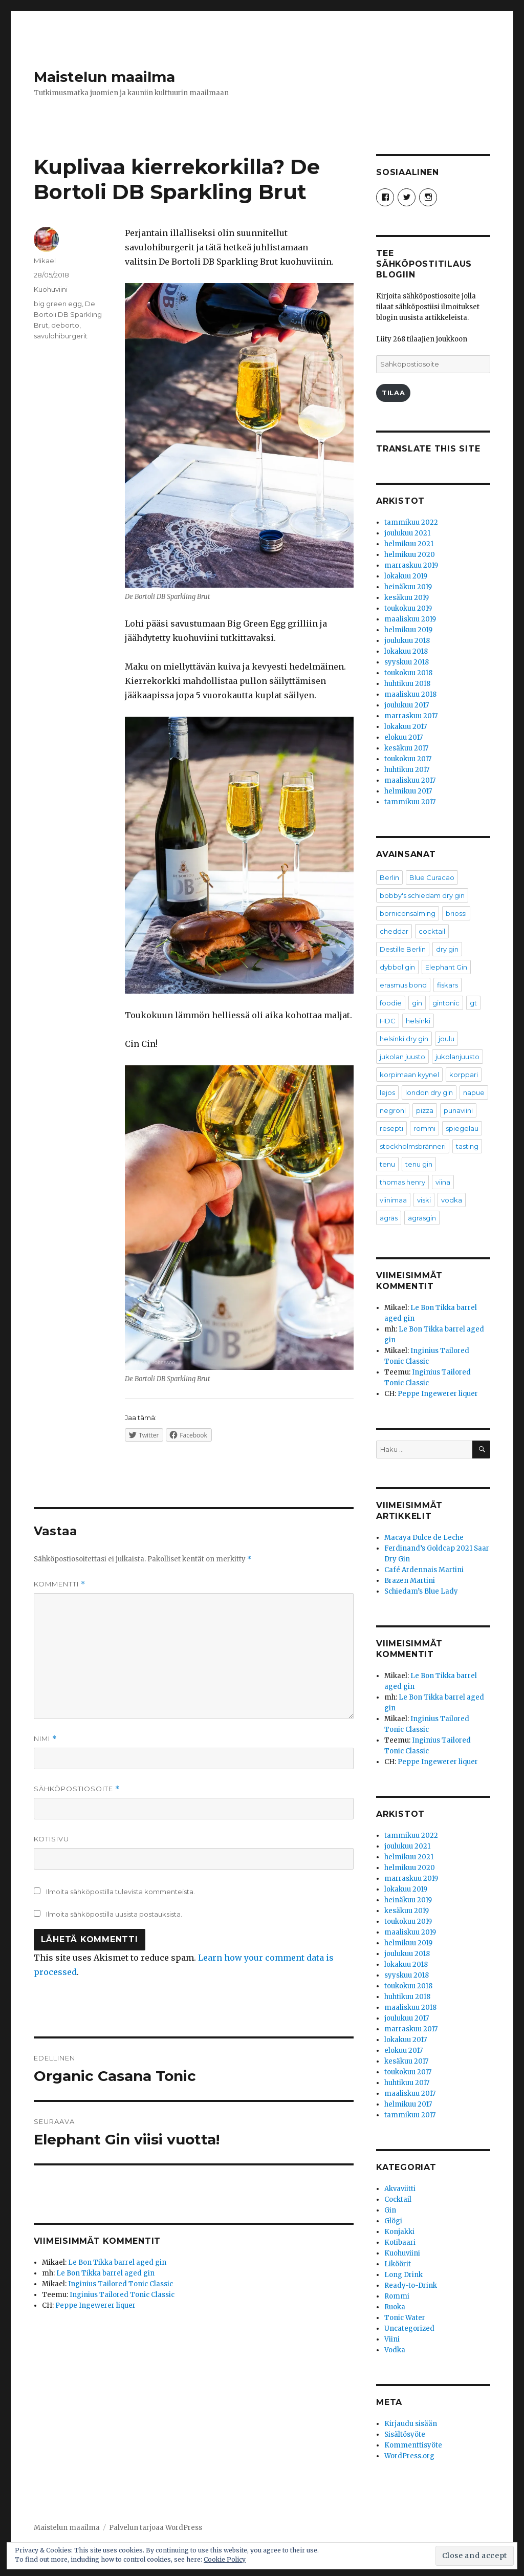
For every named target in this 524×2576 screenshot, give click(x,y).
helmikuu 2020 (409, 554)
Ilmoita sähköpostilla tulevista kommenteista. (120, 1891)
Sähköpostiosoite (77, 1789)
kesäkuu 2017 (406, 748)
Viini (392, 2339)
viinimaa (393, 1200)
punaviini (458, 1110)
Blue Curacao (431, 877)
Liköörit (397, 2264)
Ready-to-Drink (410, 2285)
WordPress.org (409, 2456)
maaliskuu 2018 (410, 694)
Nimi (45, 1738)
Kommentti (59, 1584)
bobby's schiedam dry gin (422, 895)
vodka (451, 1200)
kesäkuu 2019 (406, 597)
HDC (388, 1021)
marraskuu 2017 (411, 716)
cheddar (394, 931)
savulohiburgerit (61, 336)
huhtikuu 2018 (407, 683)
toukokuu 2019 (408, 608)
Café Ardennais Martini (424, 1569)
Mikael (45, 260)
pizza (424, 1110)
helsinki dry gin (404, 1039)
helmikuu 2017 (408, 791)
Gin (390, 2210)
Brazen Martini (409, 1580)
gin (417, 1003)
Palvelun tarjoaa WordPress (155, 2527)
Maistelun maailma (104, 76)
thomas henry (402, 1182)
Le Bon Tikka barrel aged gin (117, 2262)
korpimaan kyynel (409, 1074)
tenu (387, 1164)
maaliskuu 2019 (410, 619)
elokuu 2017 (403, 737)
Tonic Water (404, 2317)
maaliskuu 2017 (409, 780)
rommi (424, 1128)
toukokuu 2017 (407, 759)
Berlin (389, 877)
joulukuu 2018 (407, 640)
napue (474, 1092)
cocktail (432, 931)
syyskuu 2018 (406, 662)
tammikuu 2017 (409, 802)
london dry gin (429, 1092)
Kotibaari (400, 2242)
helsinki (418, 1021)
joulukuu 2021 (407, 533)
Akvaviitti (400, 2188)
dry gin (447, 949)
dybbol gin (397, 967)
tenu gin (418, 1164)
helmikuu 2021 (408, 544)
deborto (65, 325)
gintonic (446, 1003)
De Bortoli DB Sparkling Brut (68, 314)
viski (424, 1200)
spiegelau (462, 1128)
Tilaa (393, 393)
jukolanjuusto (457, 1057)
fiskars (447, 985)
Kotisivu (51, 1839)
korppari (463, 1074)
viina (442, 1182)
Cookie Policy (225, 2559)
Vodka (394, 2350)
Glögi (393, 2221)
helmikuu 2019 (408, 630)
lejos (387, 1092)
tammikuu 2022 (411, 522)
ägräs (389, 1218)
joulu (446, 1039)
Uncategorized (409, 2328)
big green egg (58, 303)
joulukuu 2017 (406, 705)
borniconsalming (407, 913)
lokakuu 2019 (405, 576)
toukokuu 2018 (408, 673)
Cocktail (397, 2199)
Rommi (396, 2296)
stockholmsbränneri (413, 1146)
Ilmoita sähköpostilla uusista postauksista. (114, 1914)
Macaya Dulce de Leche (424, 1537)
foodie (391, 1003)
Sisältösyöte (404, 2434)
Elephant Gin (446, 967)
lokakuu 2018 (406, 651)
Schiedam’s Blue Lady (421, 1591)
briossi (456, 913)
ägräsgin (422, 1218)
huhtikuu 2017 (406, 769)
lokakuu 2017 (405, 726)
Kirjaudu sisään (410, 2423)
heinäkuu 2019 (408, 587)
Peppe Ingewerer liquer (95, 2305)
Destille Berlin (403, 949)
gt (473, 1003)
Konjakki (399, 2231)
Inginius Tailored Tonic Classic (120, 2284)
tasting (467, 1146)
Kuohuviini (51, 289)
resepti (391, 1128)
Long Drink (403, 2274)
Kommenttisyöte (413, 2445)
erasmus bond (403, 985)
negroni (393, 1110)
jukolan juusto (402, 1057)
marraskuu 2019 (411, 565)
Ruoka (394, 2307)
